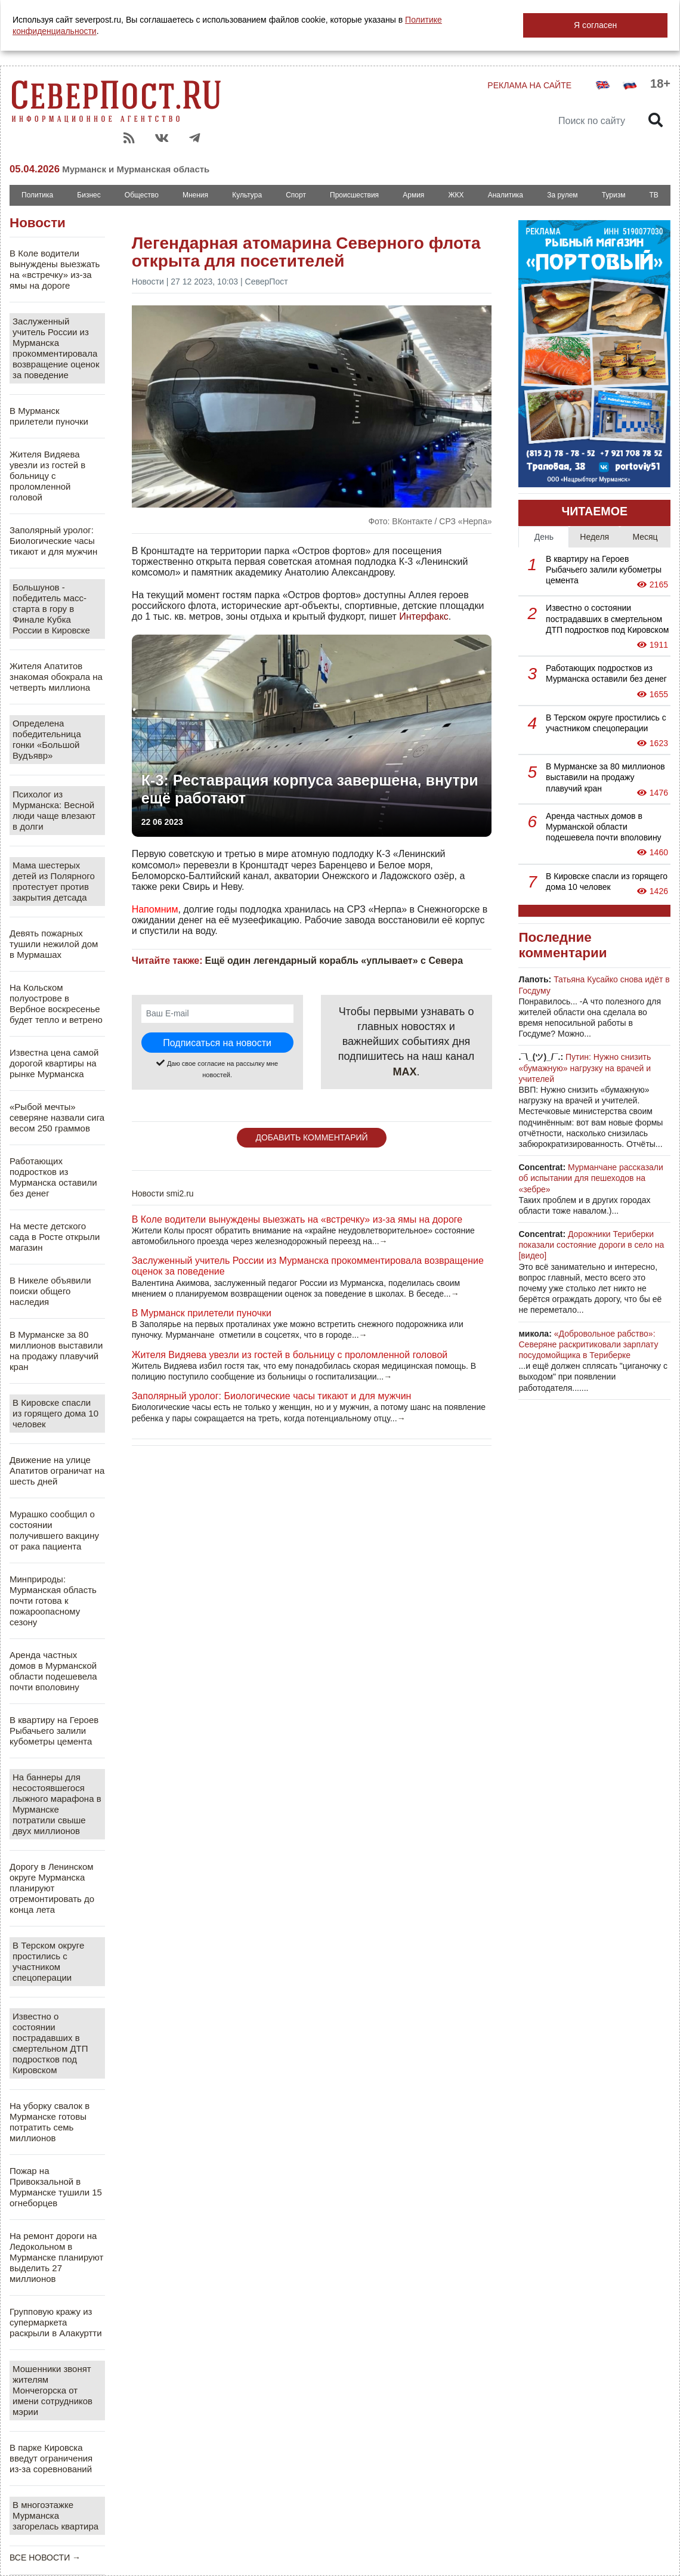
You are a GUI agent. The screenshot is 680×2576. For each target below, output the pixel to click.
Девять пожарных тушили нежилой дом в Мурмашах (54, 944)
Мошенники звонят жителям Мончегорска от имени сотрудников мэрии (52, 2390)
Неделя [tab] (594, 537)
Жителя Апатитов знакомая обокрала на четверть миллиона (56, 676)
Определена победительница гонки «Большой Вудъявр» (47, 739)
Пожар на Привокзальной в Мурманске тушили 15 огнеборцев (56, 2187)
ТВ (654, 195)
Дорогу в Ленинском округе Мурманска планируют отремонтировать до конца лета (52, 1888)
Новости (38, 222)
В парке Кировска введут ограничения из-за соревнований (51, 2458)
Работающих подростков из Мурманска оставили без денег (53, 1177)
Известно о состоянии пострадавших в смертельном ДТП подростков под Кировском (50, 2043)
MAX (405, 1072)
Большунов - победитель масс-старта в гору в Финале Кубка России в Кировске (51, 608)
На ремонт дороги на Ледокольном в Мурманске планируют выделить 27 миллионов (56, 2257)
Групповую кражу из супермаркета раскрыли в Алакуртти (56, 2322)
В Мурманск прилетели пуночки (49, 416)
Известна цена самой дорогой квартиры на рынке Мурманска (54, 1063)
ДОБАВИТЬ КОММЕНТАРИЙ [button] (311, 1137)
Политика (37, 195)
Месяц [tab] (644, 537)
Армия (413, 195)
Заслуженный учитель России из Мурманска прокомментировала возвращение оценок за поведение (56, 348)
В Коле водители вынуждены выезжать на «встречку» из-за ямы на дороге (55, 269)
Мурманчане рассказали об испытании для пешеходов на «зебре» (590, 1177)
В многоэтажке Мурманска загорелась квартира (55, 2515)
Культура (247, 195)
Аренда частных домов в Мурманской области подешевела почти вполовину (53, 1671)
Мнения (195, 195)
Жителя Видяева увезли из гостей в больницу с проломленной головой (47, 475)
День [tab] (544, 537)
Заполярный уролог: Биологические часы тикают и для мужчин (53, 540)
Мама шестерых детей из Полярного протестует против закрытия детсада (54, 881)
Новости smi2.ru (163, 1193)
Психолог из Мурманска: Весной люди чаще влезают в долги (54, 810)
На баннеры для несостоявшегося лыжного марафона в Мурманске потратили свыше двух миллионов (57, 1804)
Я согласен (595, 25)
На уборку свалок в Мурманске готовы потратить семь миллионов (49, 2122)
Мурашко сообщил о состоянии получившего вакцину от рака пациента (54, 1530)
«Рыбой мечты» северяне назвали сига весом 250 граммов (57, 1117)
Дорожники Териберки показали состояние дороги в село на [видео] (591, 1244)
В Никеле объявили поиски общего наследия (50, 1291)
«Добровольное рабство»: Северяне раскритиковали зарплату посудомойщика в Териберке (588, 1344)
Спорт (296, 195)
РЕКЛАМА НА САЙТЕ (529, 85)
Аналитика (505, 195)
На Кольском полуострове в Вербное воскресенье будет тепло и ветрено (56, 1003)
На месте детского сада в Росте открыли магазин (55, 1237)
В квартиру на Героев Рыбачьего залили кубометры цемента (54, 1730)
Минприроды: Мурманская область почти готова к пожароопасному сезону (53, 1600)
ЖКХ (455, 195)
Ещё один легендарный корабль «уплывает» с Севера (334, 960)
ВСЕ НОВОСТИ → (45, 2557)
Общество (142, 195)
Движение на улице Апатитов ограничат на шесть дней (57, 1470)
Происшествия (354, 195)
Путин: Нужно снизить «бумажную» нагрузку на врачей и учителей (584, 1067)
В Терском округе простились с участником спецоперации (48, 1961)
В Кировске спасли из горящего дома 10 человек (55, 1413)
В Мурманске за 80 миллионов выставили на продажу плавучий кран (56, 1350)
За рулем (562, 195)
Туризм (614, 195)
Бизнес (88, 195)
